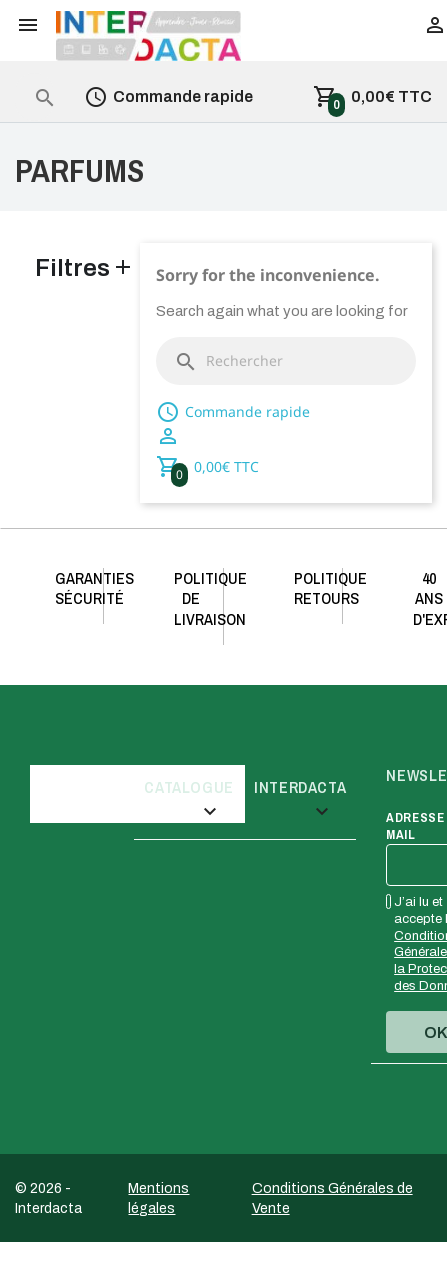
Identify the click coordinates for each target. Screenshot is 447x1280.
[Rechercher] (286, 361)
